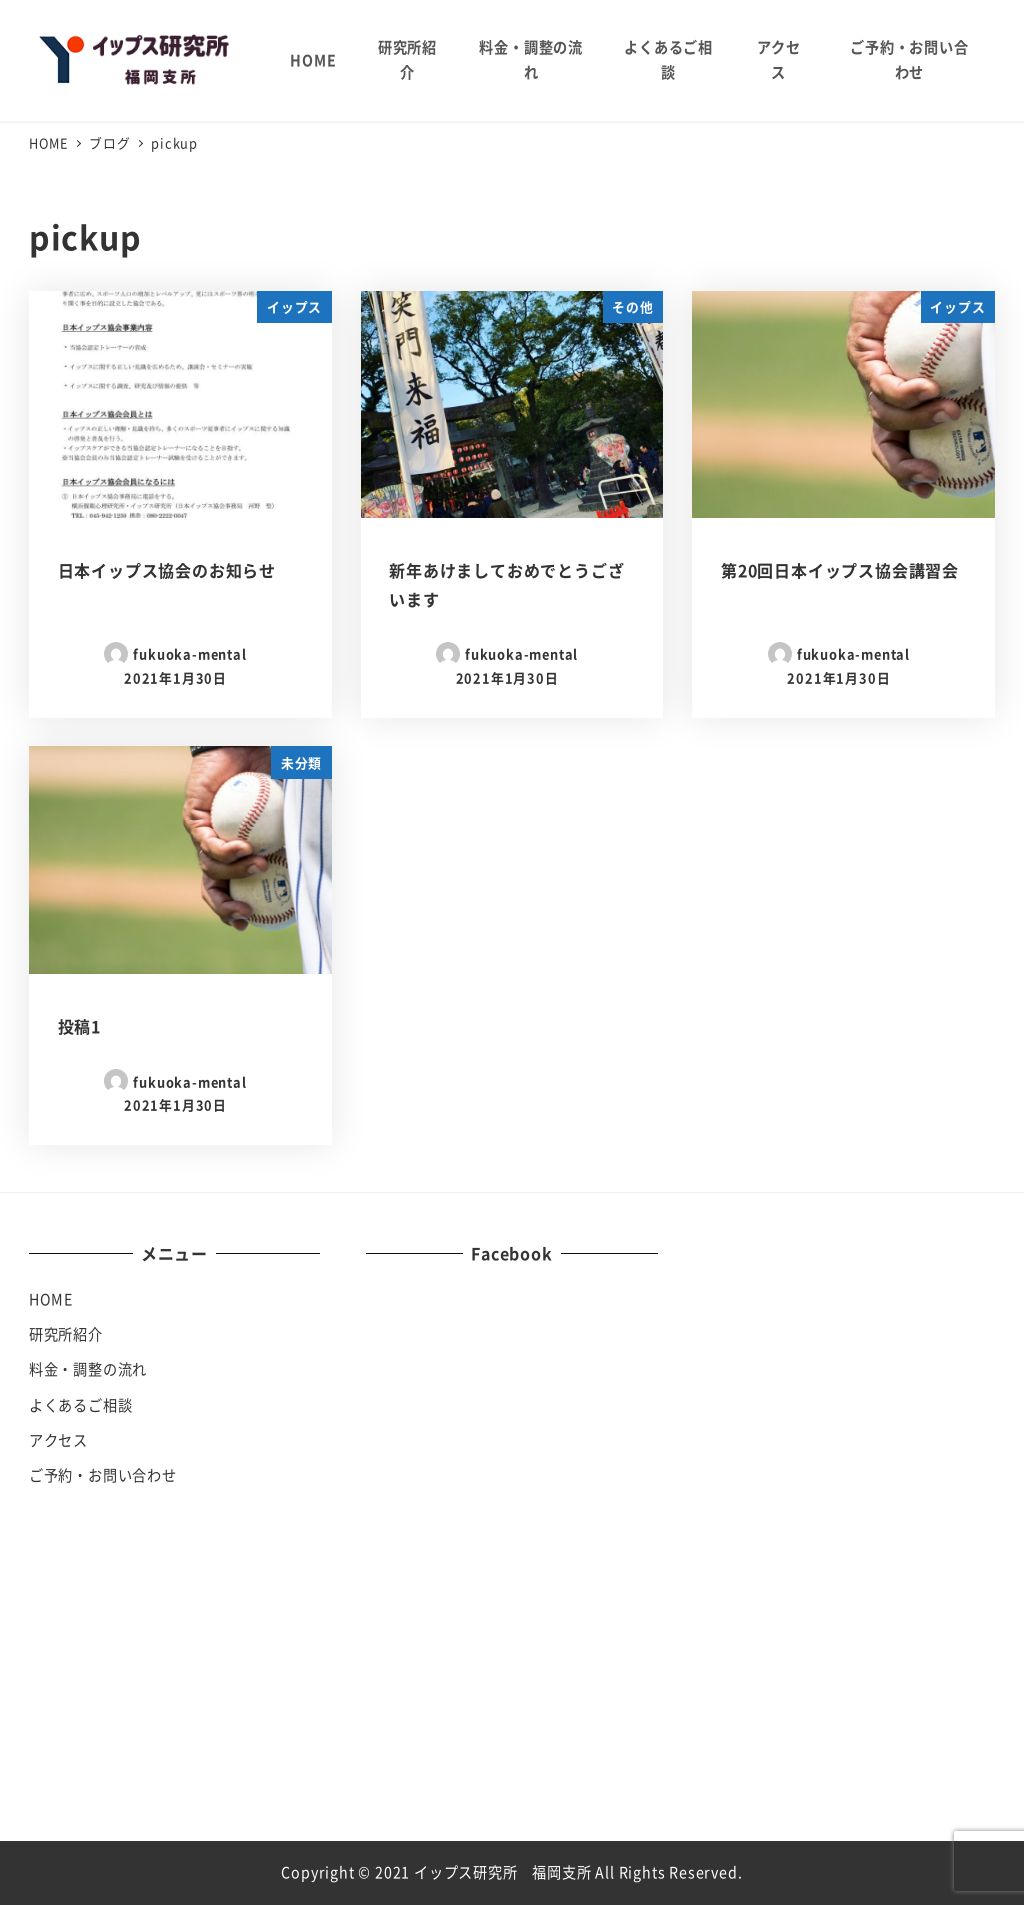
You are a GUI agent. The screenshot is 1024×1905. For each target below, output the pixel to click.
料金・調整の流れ (88, 1369)
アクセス (58, 1440)
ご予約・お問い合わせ (103, 1475)
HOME (51, 1299)
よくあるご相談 (81, 1405)
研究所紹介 (66, 1334)
